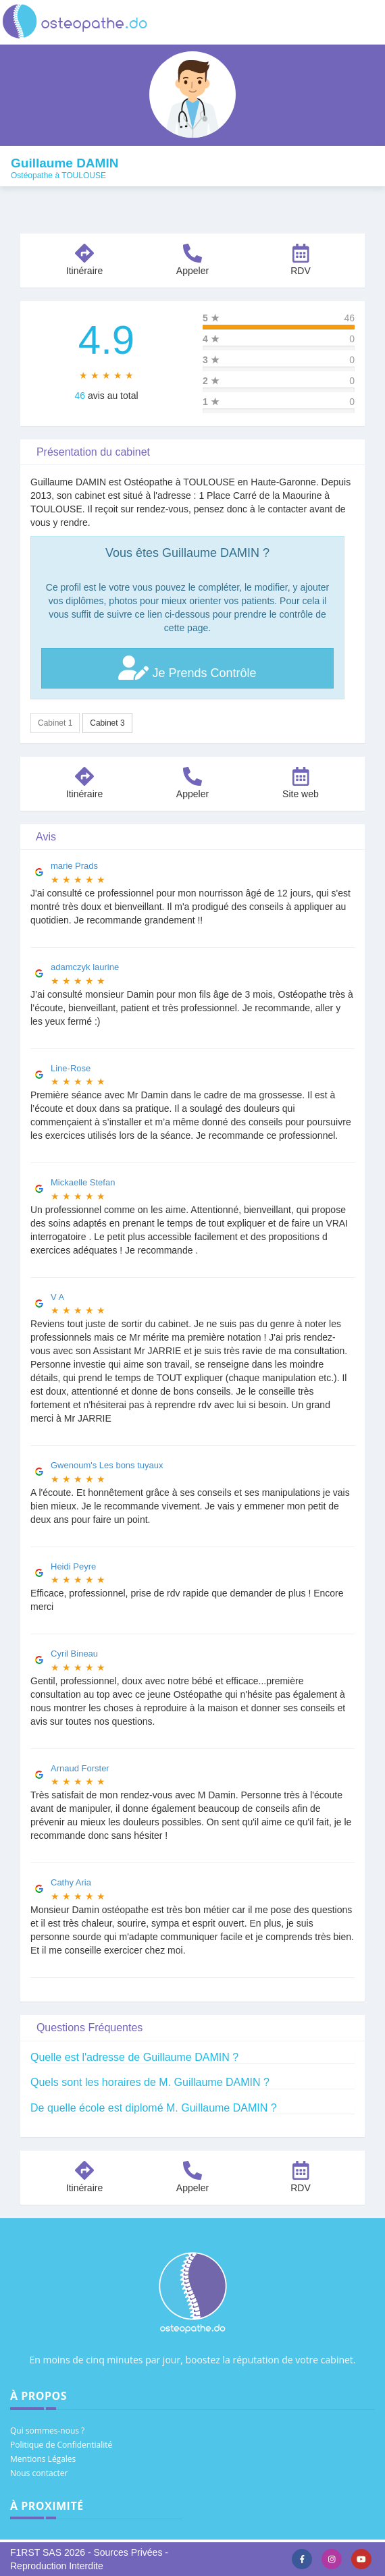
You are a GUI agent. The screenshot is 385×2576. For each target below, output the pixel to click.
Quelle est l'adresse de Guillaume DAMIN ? (134, 2057)
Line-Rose (71, 1068)
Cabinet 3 (107, 723)
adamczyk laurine (85, 967)
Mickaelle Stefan (83, 1182)
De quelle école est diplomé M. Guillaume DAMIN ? (153, 2108)
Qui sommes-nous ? (47, 2430)
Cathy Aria (71, 1882)
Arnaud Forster (80, 1768)
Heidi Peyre (73, 1566)
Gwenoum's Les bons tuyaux (107, 1465)
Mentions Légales (43, 2459)
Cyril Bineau (74, 1653)
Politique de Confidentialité (61, 2444)
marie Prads (74, 866)
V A (57, 1297)
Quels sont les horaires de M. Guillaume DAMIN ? (150, 2082)
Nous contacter (39, 2473)
